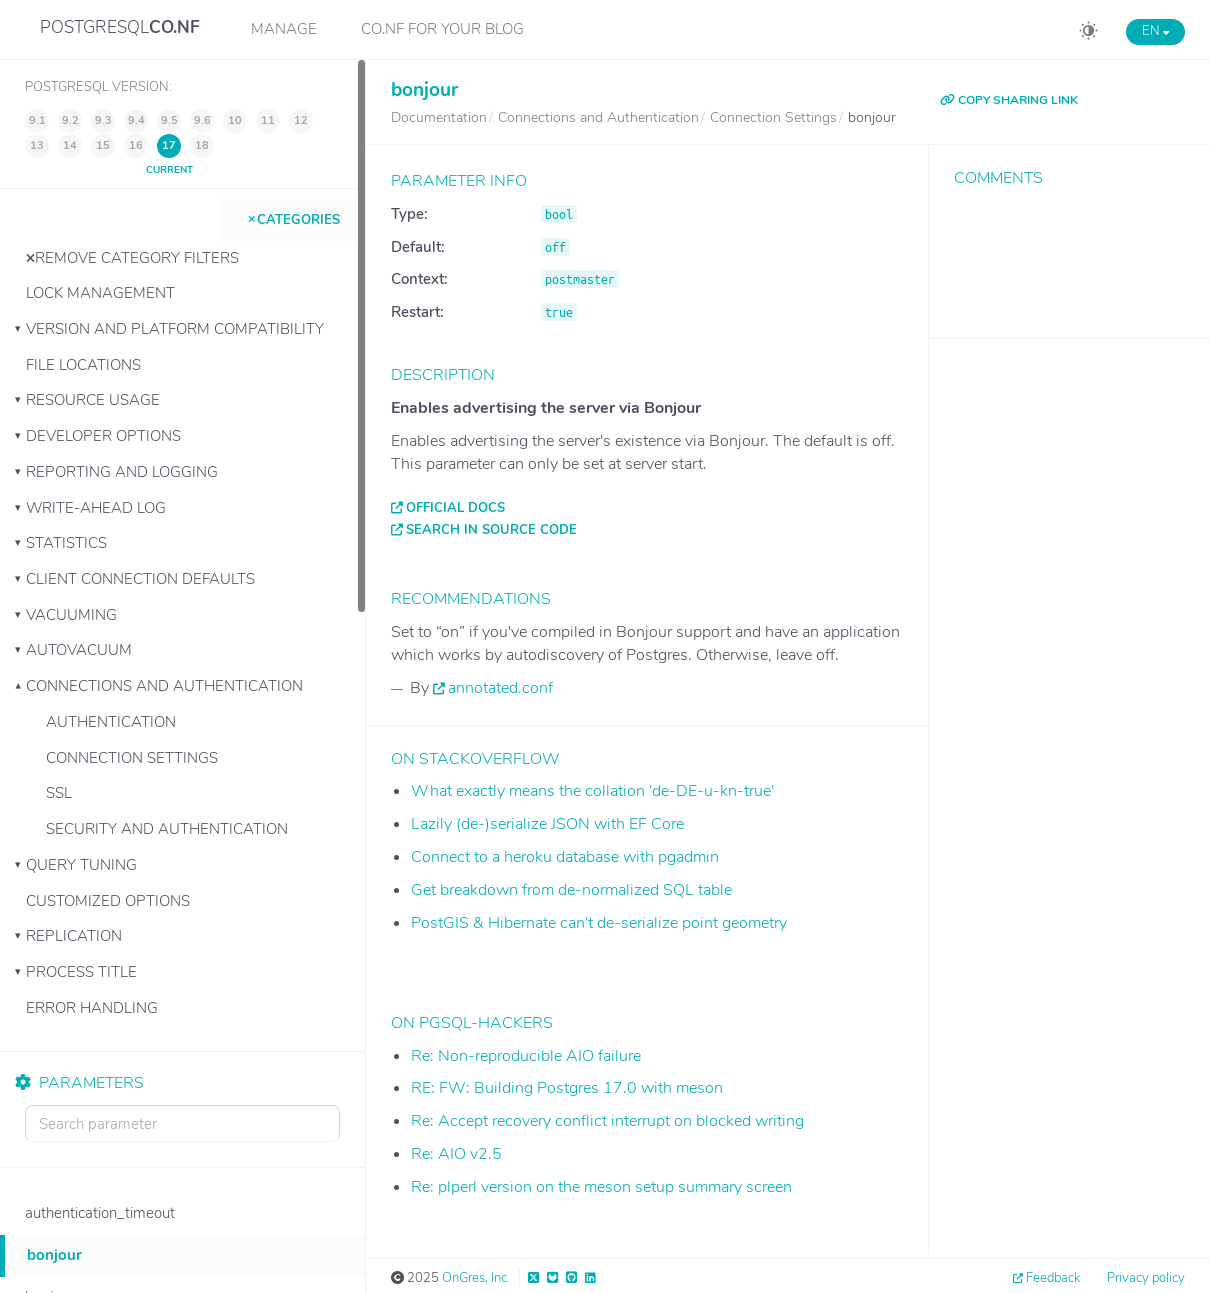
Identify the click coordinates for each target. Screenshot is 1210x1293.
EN (1155, 31)
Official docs (455, 508)
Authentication (111, 722)
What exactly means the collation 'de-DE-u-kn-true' (592, 791)
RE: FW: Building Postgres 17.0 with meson (567, 1088)
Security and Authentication (167, 829)
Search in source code (491, 530)
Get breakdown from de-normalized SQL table (571, 890)
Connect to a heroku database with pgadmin (565, 857)
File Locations (83, 365)
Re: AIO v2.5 (456, 1154)
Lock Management (100, 293)
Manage (284, 29)
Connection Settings (132, 758)
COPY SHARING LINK (1009, 100)
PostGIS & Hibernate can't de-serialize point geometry (599, 923)
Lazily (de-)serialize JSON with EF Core (547, 824)
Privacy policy (1146, 1278)
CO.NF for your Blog (442, 29)
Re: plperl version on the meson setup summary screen (601, 1187)
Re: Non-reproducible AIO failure (526, 1056)
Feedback (1053, 1278)
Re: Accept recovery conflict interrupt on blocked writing (607, 1121)
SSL (59, 793)
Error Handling (92, 1008)
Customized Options (108, 901)
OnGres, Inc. (476, 1278)
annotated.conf (500, 688)
